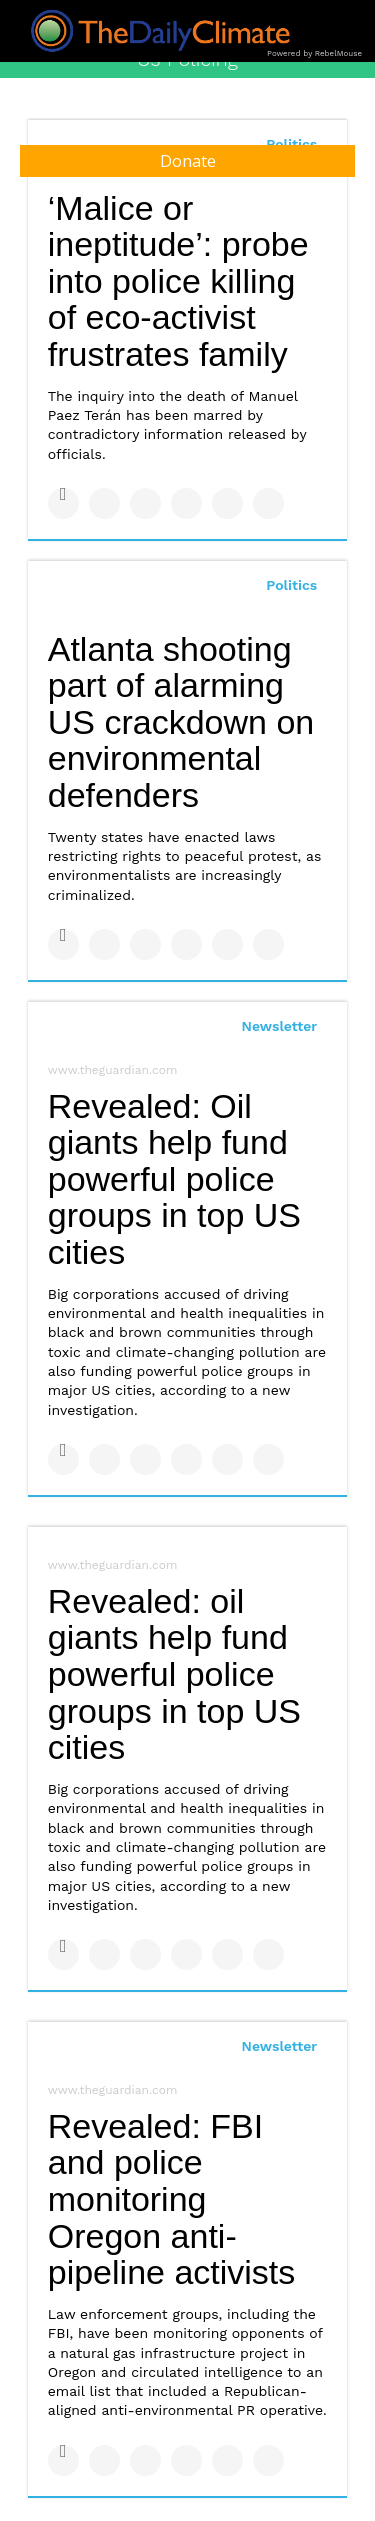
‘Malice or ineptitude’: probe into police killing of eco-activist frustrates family (178, 281)
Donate (188, 161)
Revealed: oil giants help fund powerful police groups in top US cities (174, 1674)
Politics (291, 585)
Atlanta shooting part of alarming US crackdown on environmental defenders (181, 722)
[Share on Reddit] (268, 503)
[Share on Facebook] (63, 503)
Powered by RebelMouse (314, 53)
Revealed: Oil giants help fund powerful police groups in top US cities (174, 1179)
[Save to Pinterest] (227, 503)
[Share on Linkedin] (145, 503)
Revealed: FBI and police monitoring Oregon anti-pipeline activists (172, 2199)
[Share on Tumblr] (186, 503)
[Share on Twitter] (104, 503)
